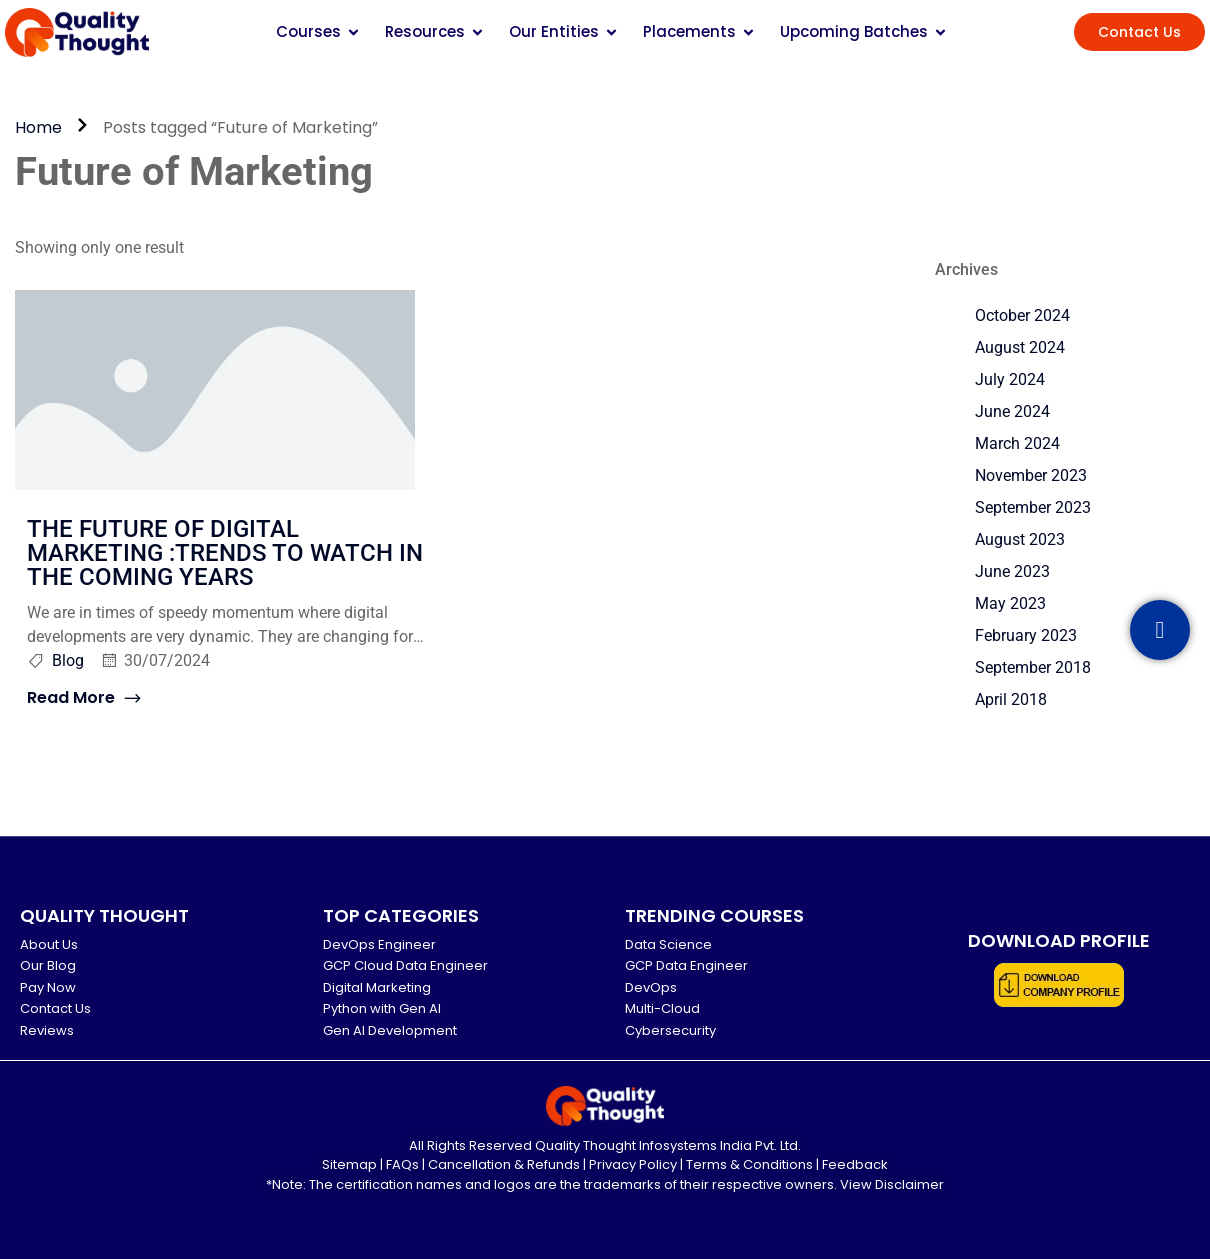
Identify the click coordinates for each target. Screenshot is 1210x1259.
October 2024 (1022, 315)
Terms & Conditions (749, 1164)
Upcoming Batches (864, 31)
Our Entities (564, 31)
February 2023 (1026, 635)
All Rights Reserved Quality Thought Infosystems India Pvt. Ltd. (605, 1145)
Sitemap (349, 1164)
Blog (68, 660)
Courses (318, 31)
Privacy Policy (633, 1164)
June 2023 (1012, 571)
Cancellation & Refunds (504, 1164)
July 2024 (1010, 379)
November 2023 (1031, 475)
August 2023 (1020, 539)
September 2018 (1033, 667)
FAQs (402, 1164)
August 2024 (1020, 347)
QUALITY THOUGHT (104, 915)
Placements (699, 31)
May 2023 (1010, 603)
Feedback (855, 1164)
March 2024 (1017, 443)
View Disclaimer (892, 1184)
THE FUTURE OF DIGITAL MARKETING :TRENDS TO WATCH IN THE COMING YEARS (225, 553)
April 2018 (1011, 699)
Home (38, 127)
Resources (435, 31)
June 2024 (1012, 411)
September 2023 (1033, 507)
